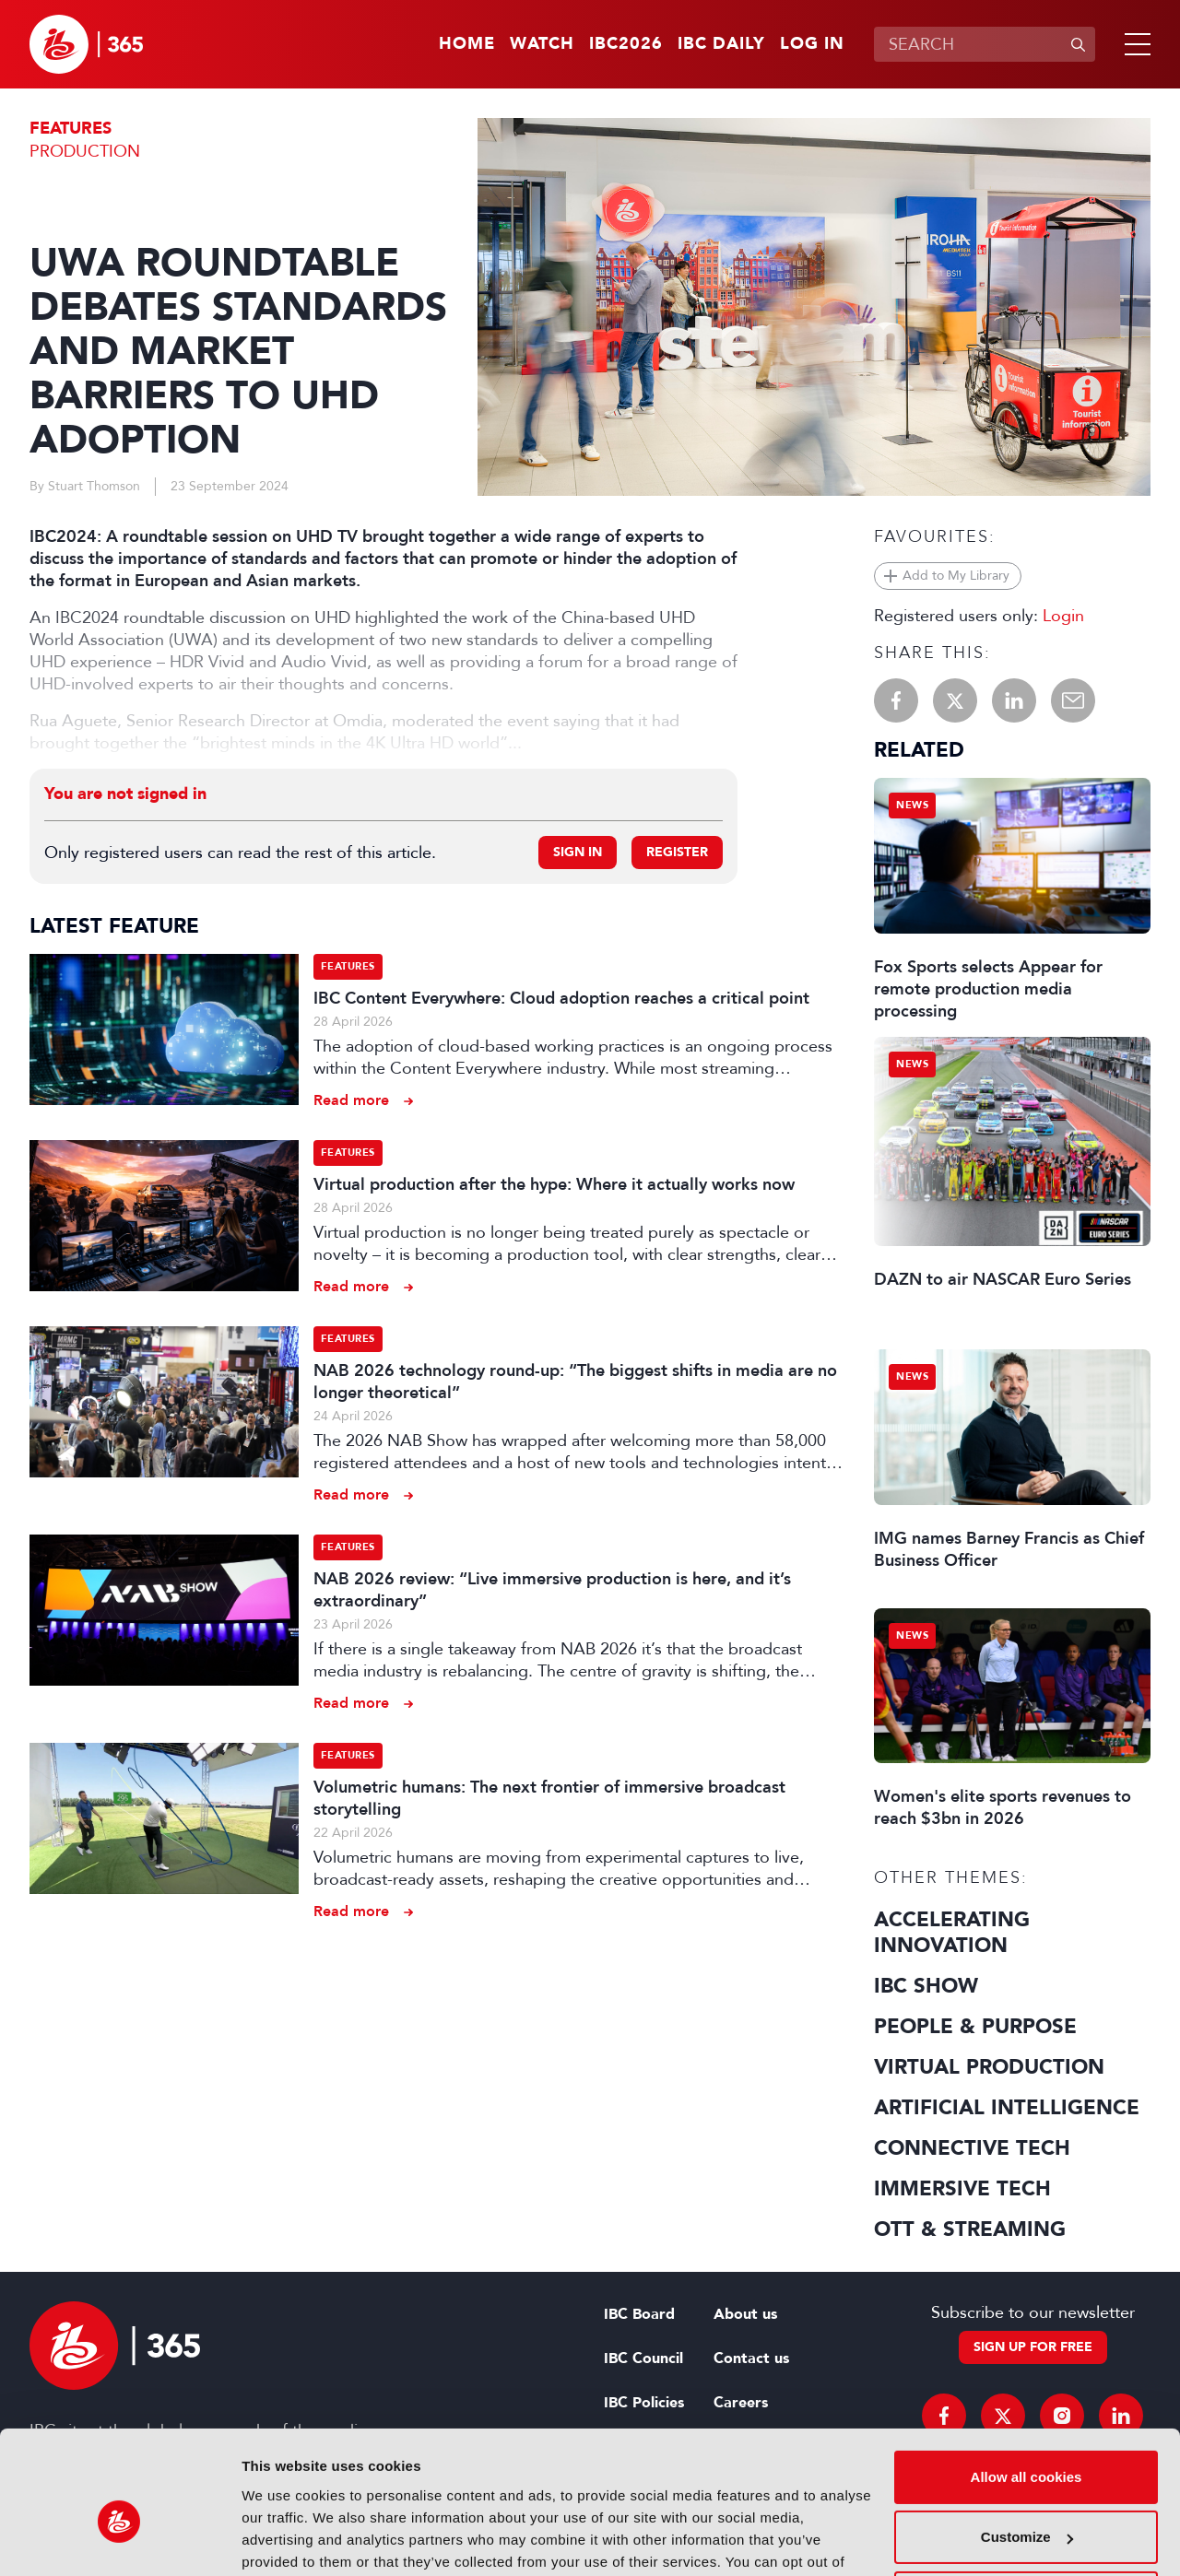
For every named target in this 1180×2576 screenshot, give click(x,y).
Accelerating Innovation (952, 1932)
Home (467, 44)
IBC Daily (721, 44)
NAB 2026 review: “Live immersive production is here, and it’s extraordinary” (552, 1590)
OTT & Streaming (970, 2229)
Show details (284, 2539)
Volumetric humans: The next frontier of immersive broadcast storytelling (549, 1798)
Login (1063, 616)
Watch (542, 44)
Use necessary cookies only (1026, 2503)
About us (745, 2314)
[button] (1133, 44)
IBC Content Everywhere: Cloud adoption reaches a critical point (561, 998)
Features (71, 128)
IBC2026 (626, 44)
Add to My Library (956, 575)
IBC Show (926, 1986)
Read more (351, 1100)
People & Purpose (975, 2027)
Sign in (577, 852)
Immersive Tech (962, 2189)
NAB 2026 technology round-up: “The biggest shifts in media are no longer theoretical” (575, 1381)
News (912, 805)
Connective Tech (972, 2148)
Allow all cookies (1026, 2382)
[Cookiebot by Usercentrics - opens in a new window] (119, 2540)
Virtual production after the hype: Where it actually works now (554, 1184)
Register (677, 852)
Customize (1027, 2442)
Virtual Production (989, 2067)
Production (85, 151)
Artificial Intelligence (1006, 2108)
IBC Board (639, 2314)
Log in (812, 44)
